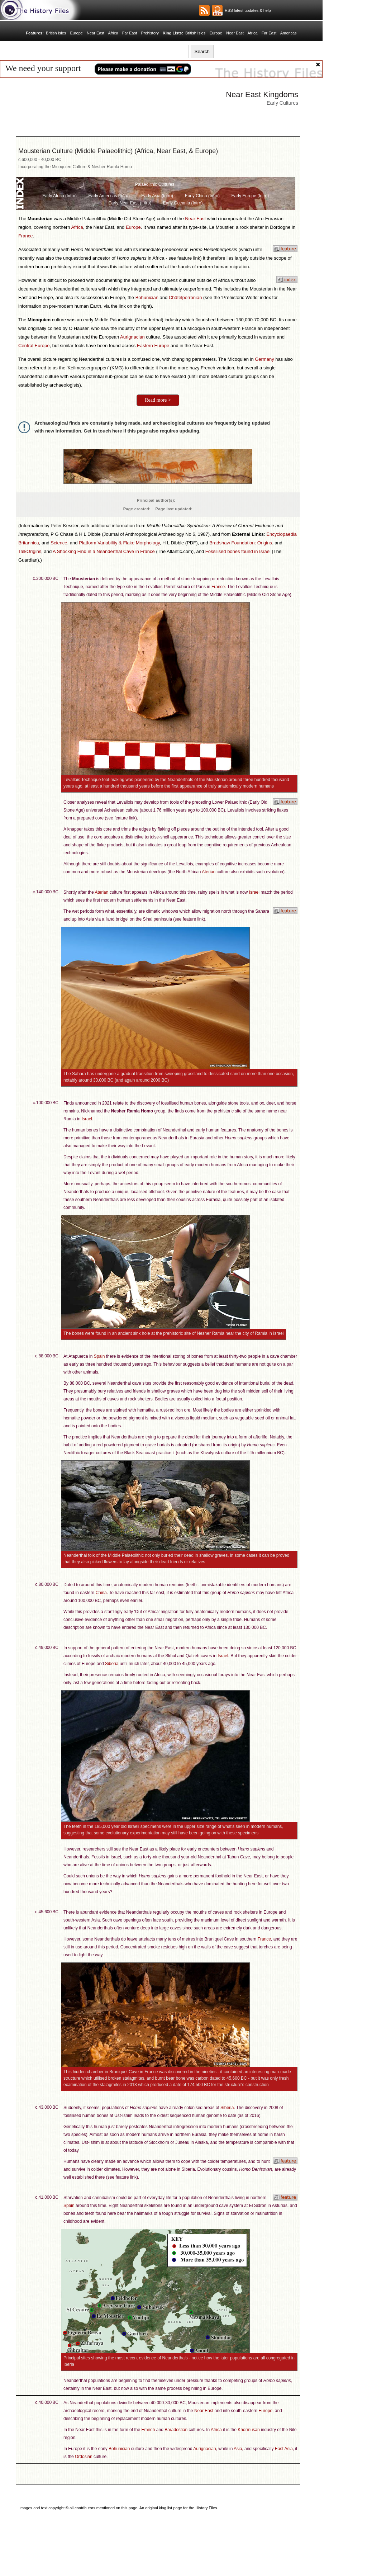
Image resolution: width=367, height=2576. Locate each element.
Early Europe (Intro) (250, 195)
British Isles (56, 33)
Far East (129, 33)
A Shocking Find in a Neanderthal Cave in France (104, 551)
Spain (99, 1356)
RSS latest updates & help (247, 10)
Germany (264, 359)
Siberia (111, 1663)
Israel (254, 892)
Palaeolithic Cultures (154, 184)
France (25, 235)
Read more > (158, 400)
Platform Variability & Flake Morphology (119, 542)
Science (59, 542)
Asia (238, 2448)
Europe (76, 33)
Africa (113, 33)
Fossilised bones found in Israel (238, 551)
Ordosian (83, 2456)
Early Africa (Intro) (59, 195)
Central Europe (33, 345)
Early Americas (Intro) (109, 195)
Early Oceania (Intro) (183, 202)
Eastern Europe (153, 345)
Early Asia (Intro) (157, 195)
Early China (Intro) (202, 195)
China (100, 1592)
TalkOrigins (29, 551)
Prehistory (150, 33)
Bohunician (146, 297)
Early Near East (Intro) (130, 202)
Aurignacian (132, 337)
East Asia (284, 2448)
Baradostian (176, 2429)
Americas (288, 33)
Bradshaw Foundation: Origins (240, 542)
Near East (95, 33)
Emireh (148, 2429)
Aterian (208, 871)
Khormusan (248, 2429)
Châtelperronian (185, 297)
